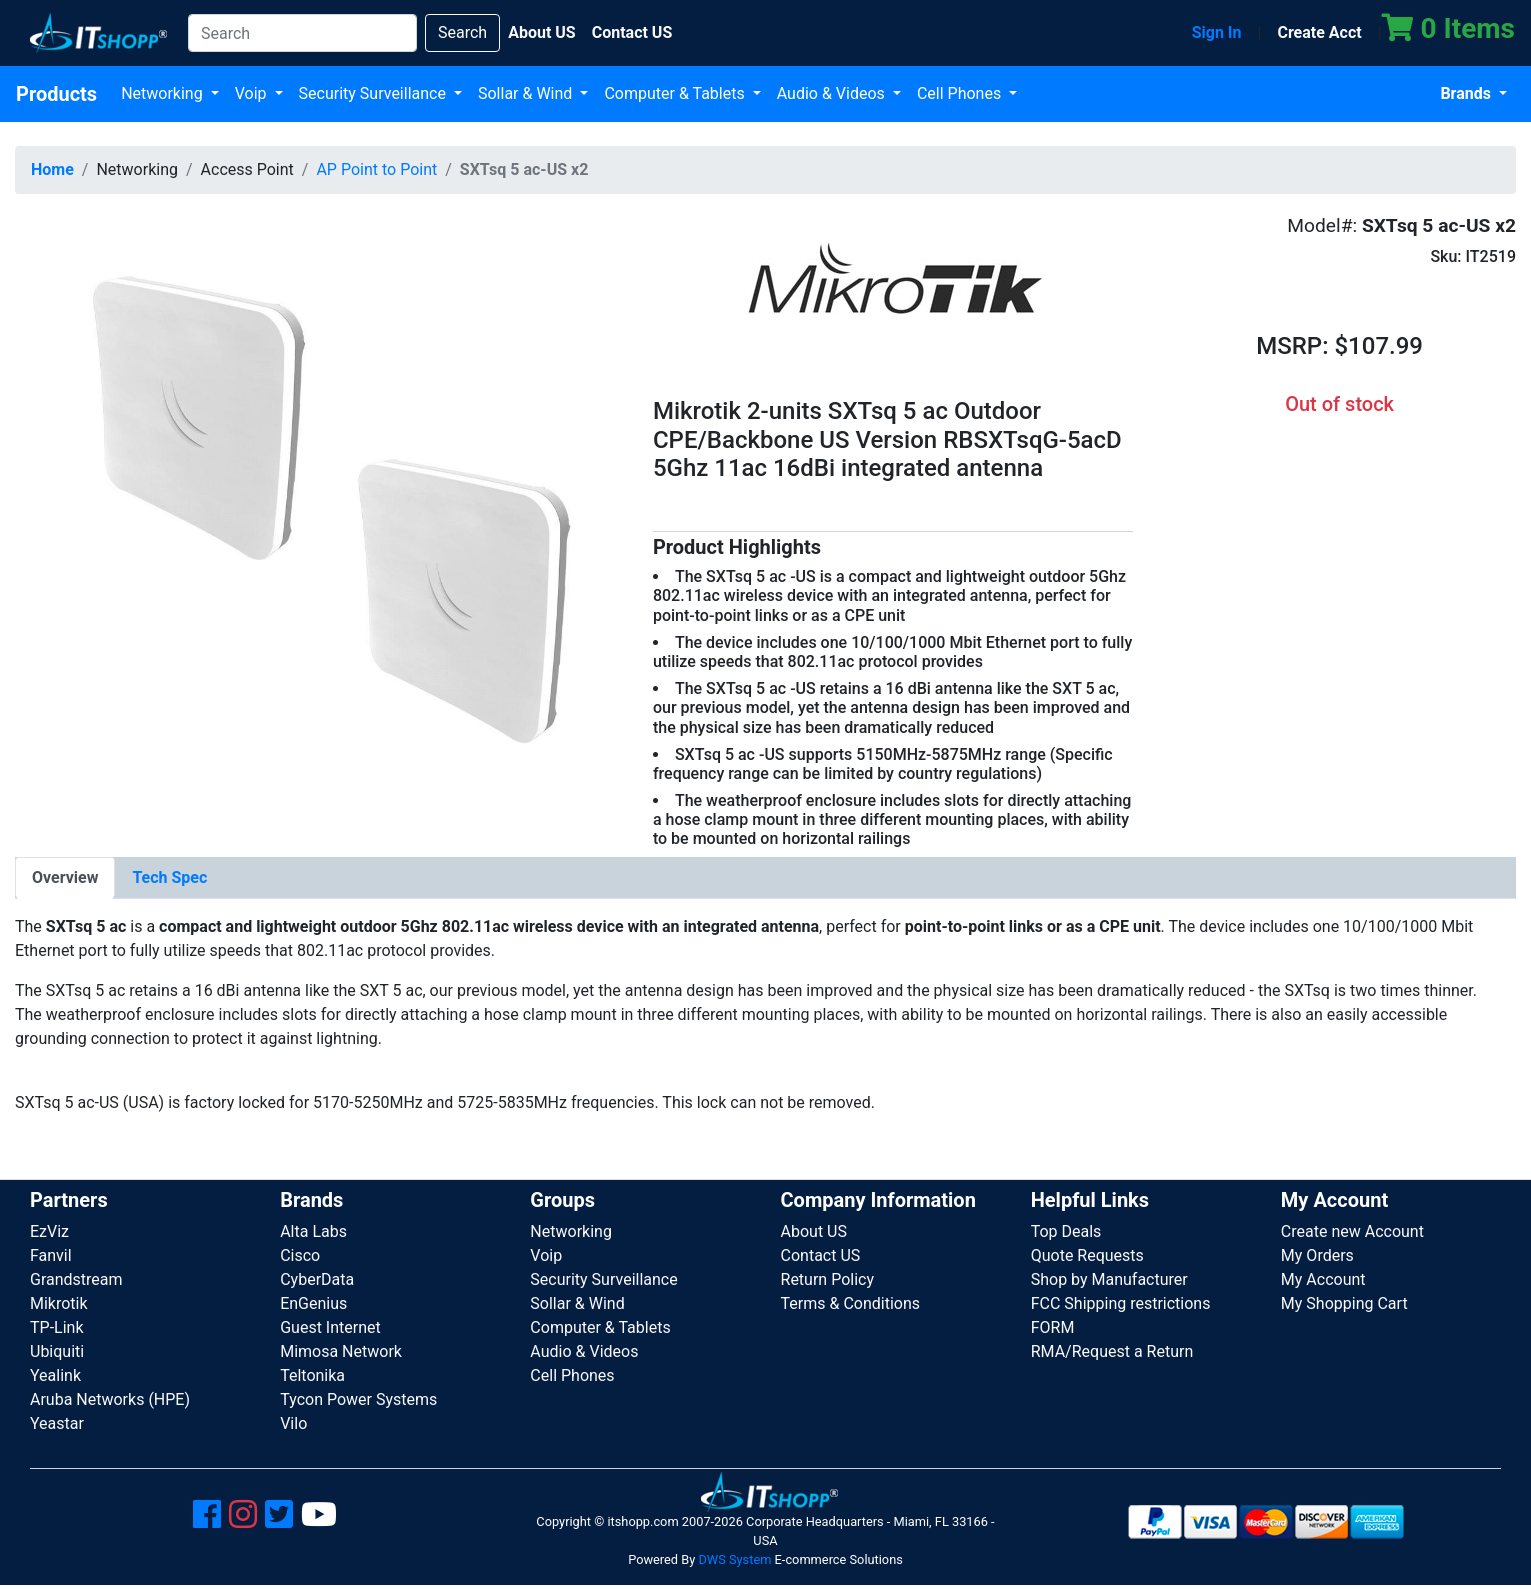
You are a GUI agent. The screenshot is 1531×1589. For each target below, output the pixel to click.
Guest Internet (330, 1327)
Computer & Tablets (676, 93)
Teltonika (312, 1375)
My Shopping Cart (1344, 1303)
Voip (253, 93)
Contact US (821, 1255)
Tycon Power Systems (358, 1399)
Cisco (300, 1255)
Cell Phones (961, 93)
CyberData (317, 1279)
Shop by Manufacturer (1109, 1279)
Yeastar (57, 1423)
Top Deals (1066, 1231)
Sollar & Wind (527, 93)
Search (462, 32)
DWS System (734, 1559)
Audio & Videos (833, 93)
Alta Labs (313, 1231)
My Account (1323, 1279)
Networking (164, 93)
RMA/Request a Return (1112, 1351)
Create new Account (1352, 1231)
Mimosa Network (341, 1351)
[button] (319, 512)
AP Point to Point (376, 169)
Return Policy (827, 1279)
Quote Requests (1087, 1255)
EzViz (49, 1231)
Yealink (55, 1375)
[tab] (65, 878)
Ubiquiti (57, 1351)
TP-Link (57, 1327)
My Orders (1317, 1255)
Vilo (293, 1423)
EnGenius (313, 1303)
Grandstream (76, 1279)
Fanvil (51, 1255)
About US (814, 1231)
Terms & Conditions (851, 1303)
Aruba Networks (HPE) (110, 1399)
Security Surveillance (374, 93)
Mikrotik (59, 1303)
